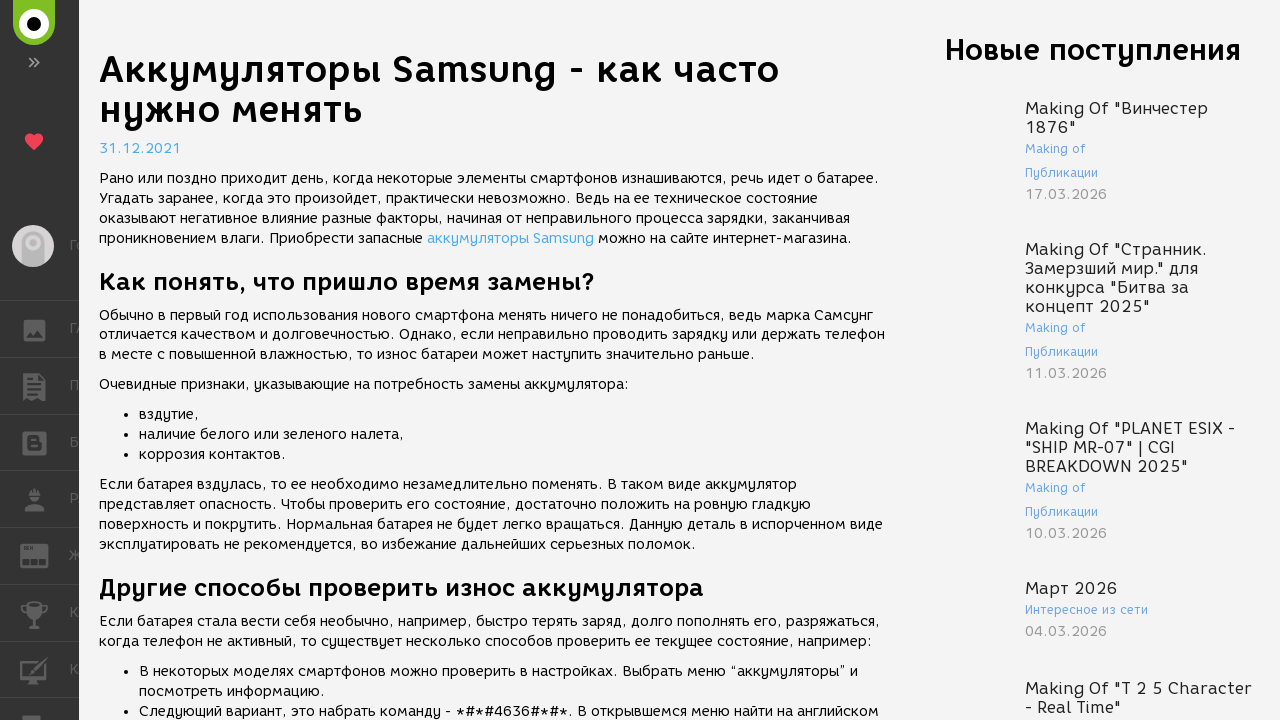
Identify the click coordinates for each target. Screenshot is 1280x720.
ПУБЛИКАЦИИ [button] (44, 386)
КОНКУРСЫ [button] (44, 613)
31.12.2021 (140, 148)
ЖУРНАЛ (44, 554)
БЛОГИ (44, 441)
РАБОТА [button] (44, 499)
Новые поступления (1093, 49)
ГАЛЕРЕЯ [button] (44, 329)
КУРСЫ (44, 668)
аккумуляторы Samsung (510, 238)
